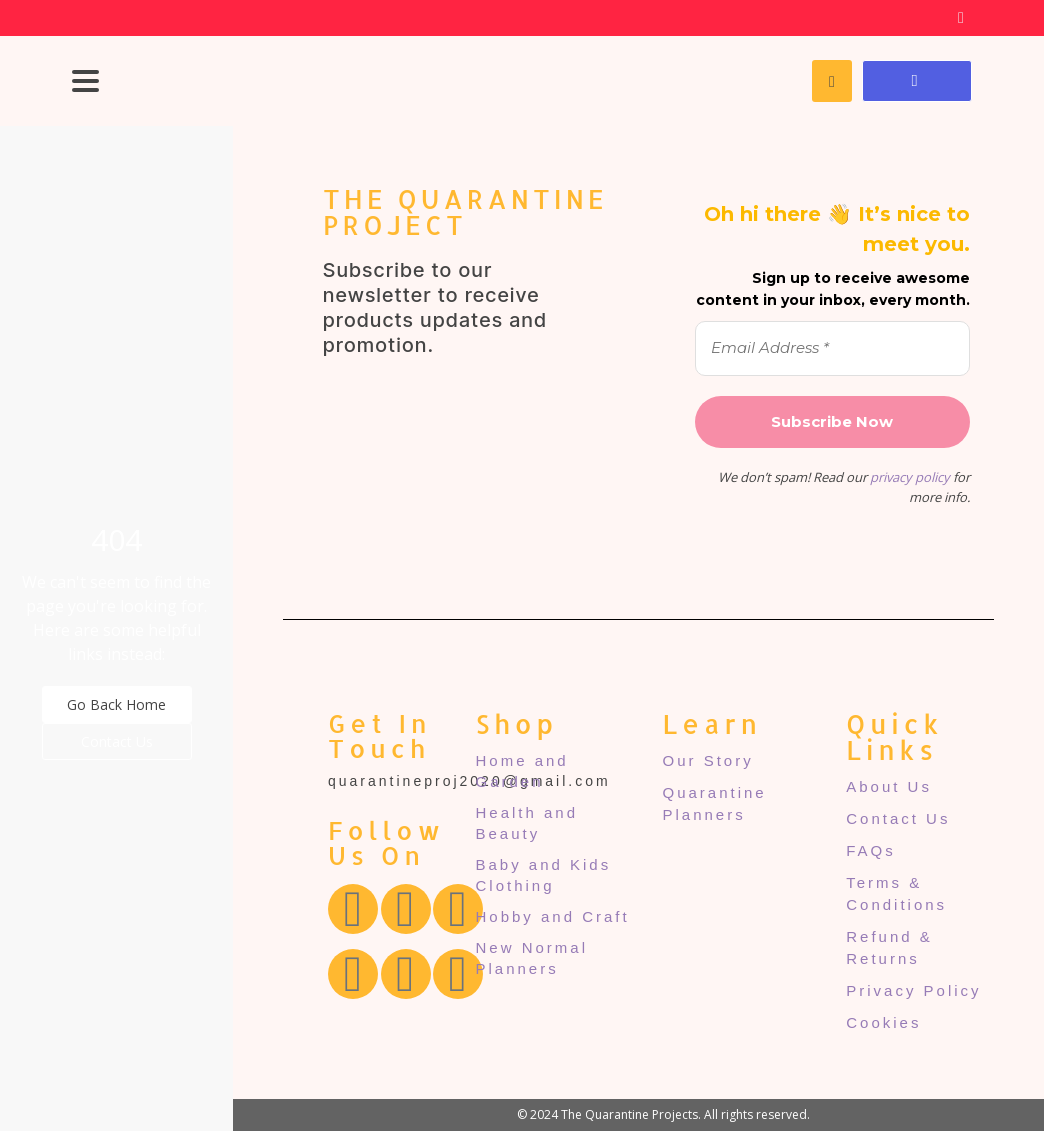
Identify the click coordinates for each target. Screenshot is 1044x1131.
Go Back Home (116, 704)
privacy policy (910, 477)
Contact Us (117, 741)
